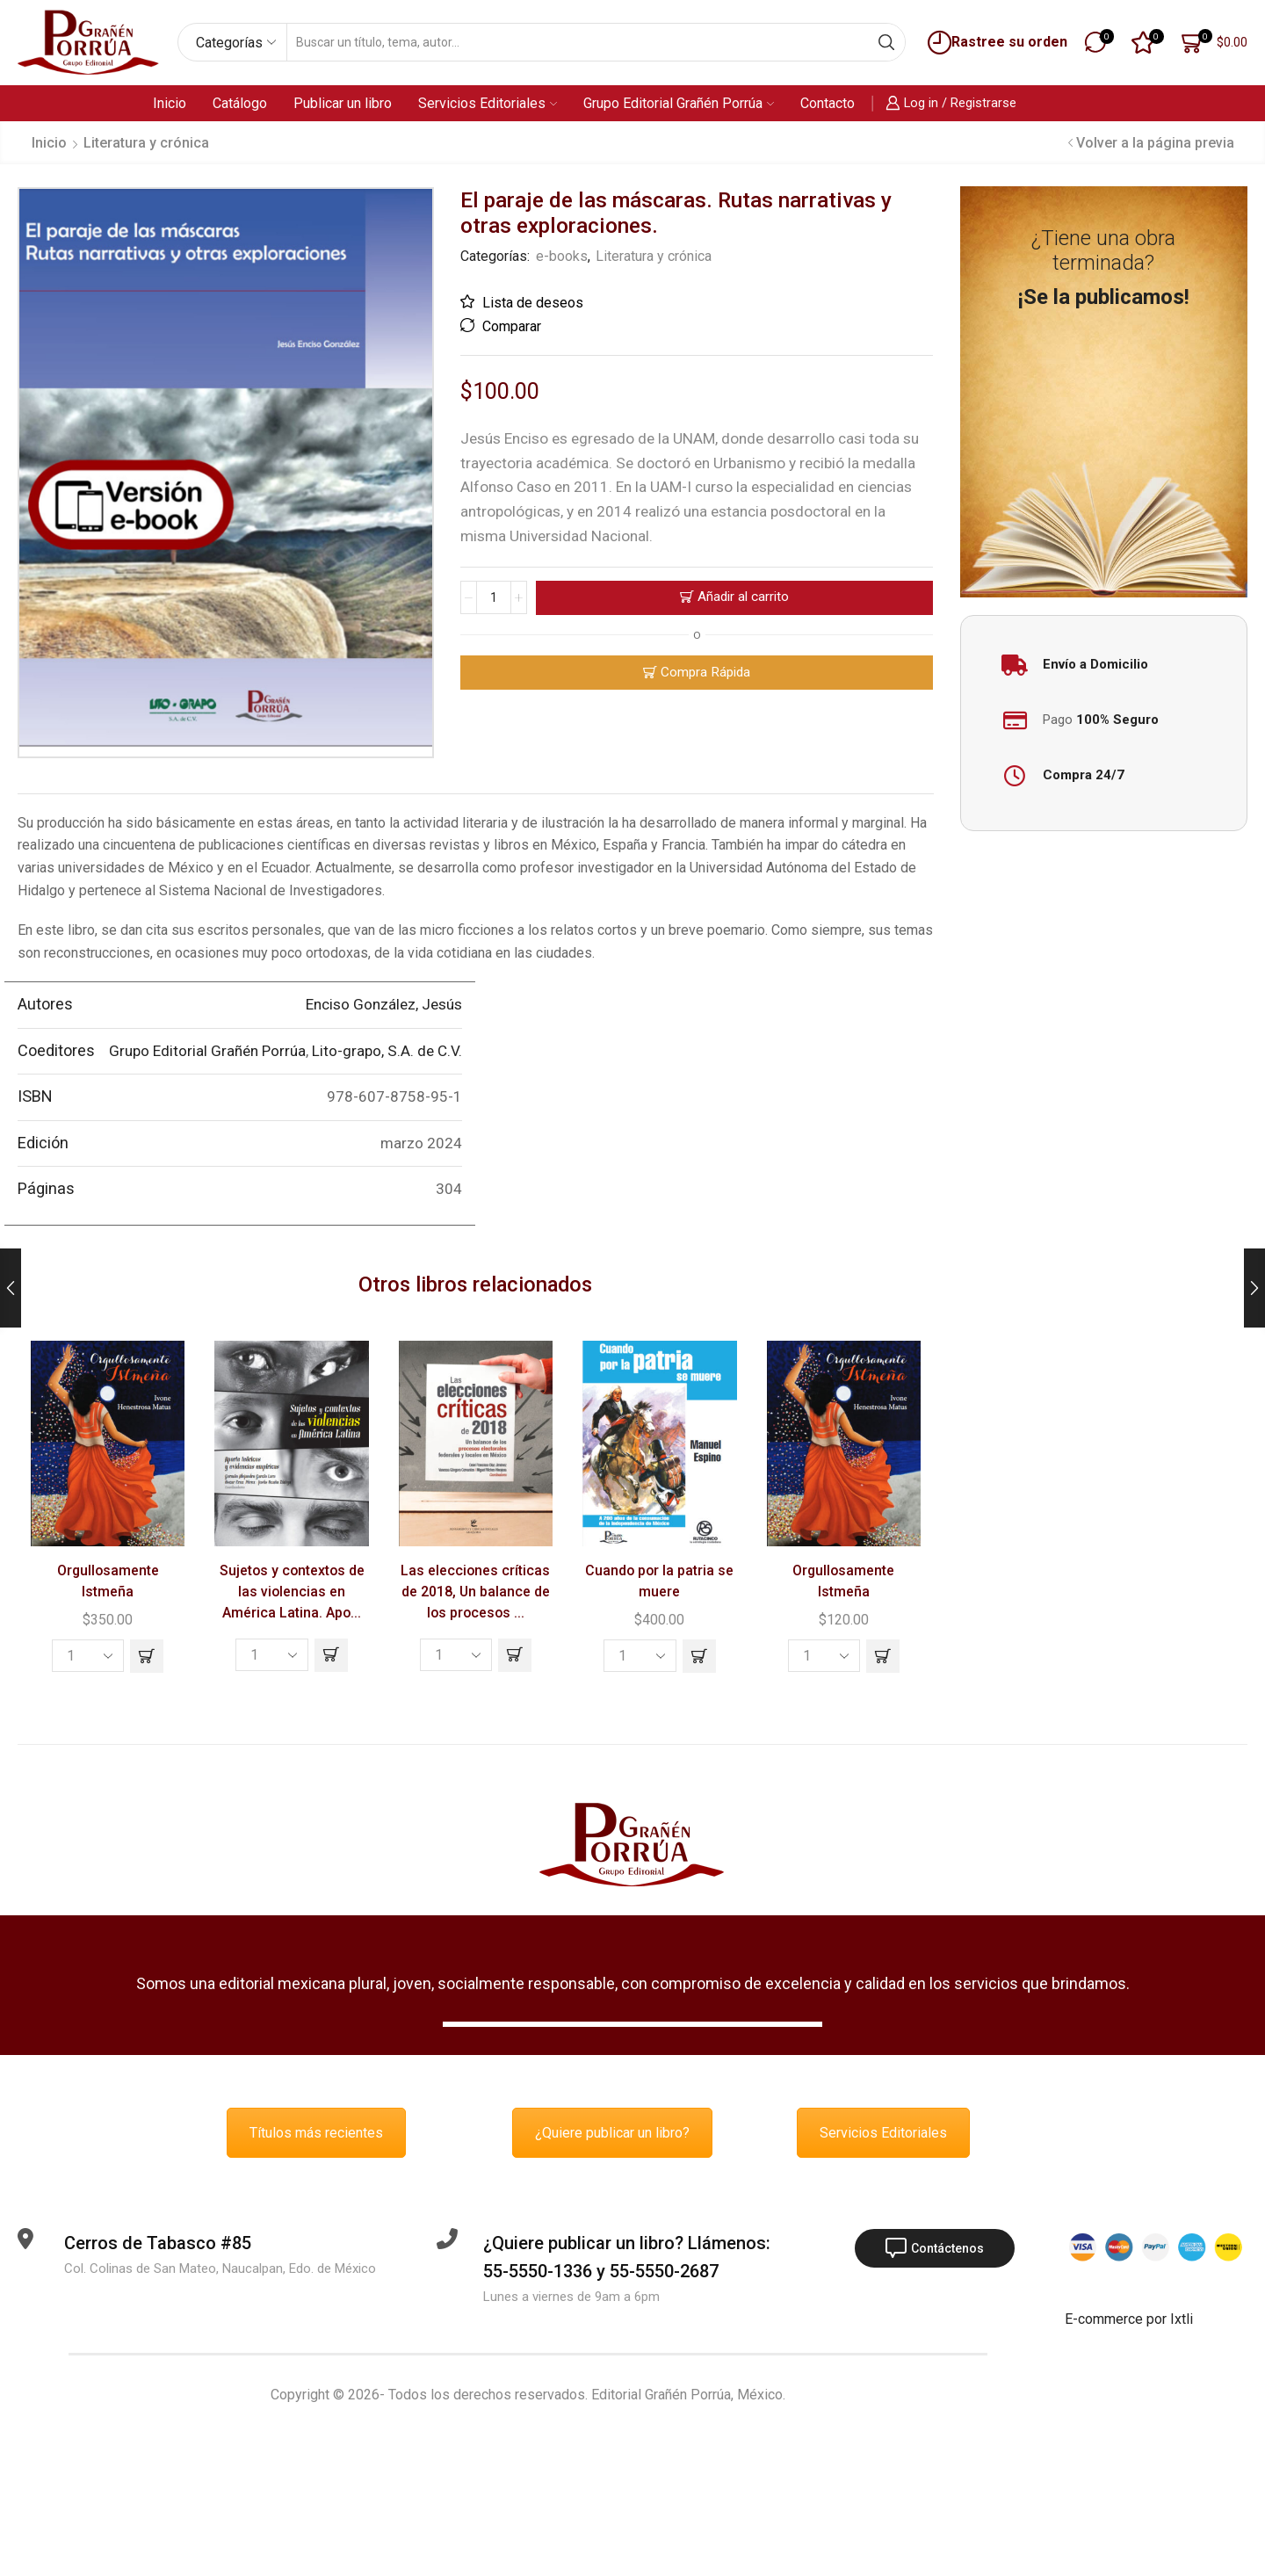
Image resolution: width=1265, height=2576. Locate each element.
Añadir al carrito (743, 596)
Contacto (827, 103)
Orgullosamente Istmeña (108, 1581)
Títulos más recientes (316, 2132)
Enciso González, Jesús (384, 1004)
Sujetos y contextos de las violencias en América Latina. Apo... (292, 1591)
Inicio (169, 103)
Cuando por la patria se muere (659, 1581)
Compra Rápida (705, 672)
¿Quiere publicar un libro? (612, 2132)
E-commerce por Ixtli (1129, 2319)
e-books (562, 256)
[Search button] (886, 42)
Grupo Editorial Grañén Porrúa (678, 103)
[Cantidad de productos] (493, 597)
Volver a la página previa (1155, 142)
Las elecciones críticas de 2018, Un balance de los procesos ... (475, 1591)
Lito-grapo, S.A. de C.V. (387, 1051)
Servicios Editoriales (487, 103)
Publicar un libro (342, 103)
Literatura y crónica (146, 142)
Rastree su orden (995, 42)
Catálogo (240, 103)
